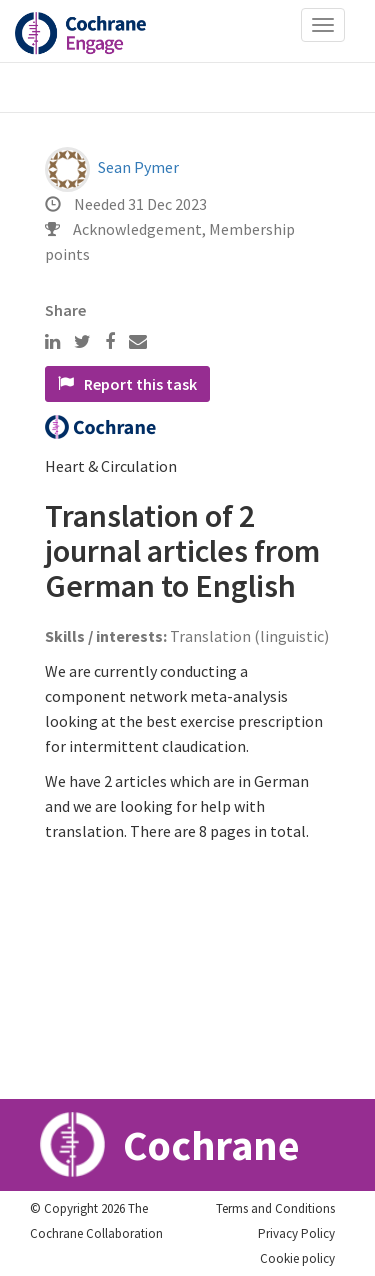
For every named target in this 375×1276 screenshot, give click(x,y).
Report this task (127, 384)
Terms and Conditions (275, 1208)
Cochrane (170, 1145)
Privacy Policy (296, 1233)
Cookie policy (297, 1258)
